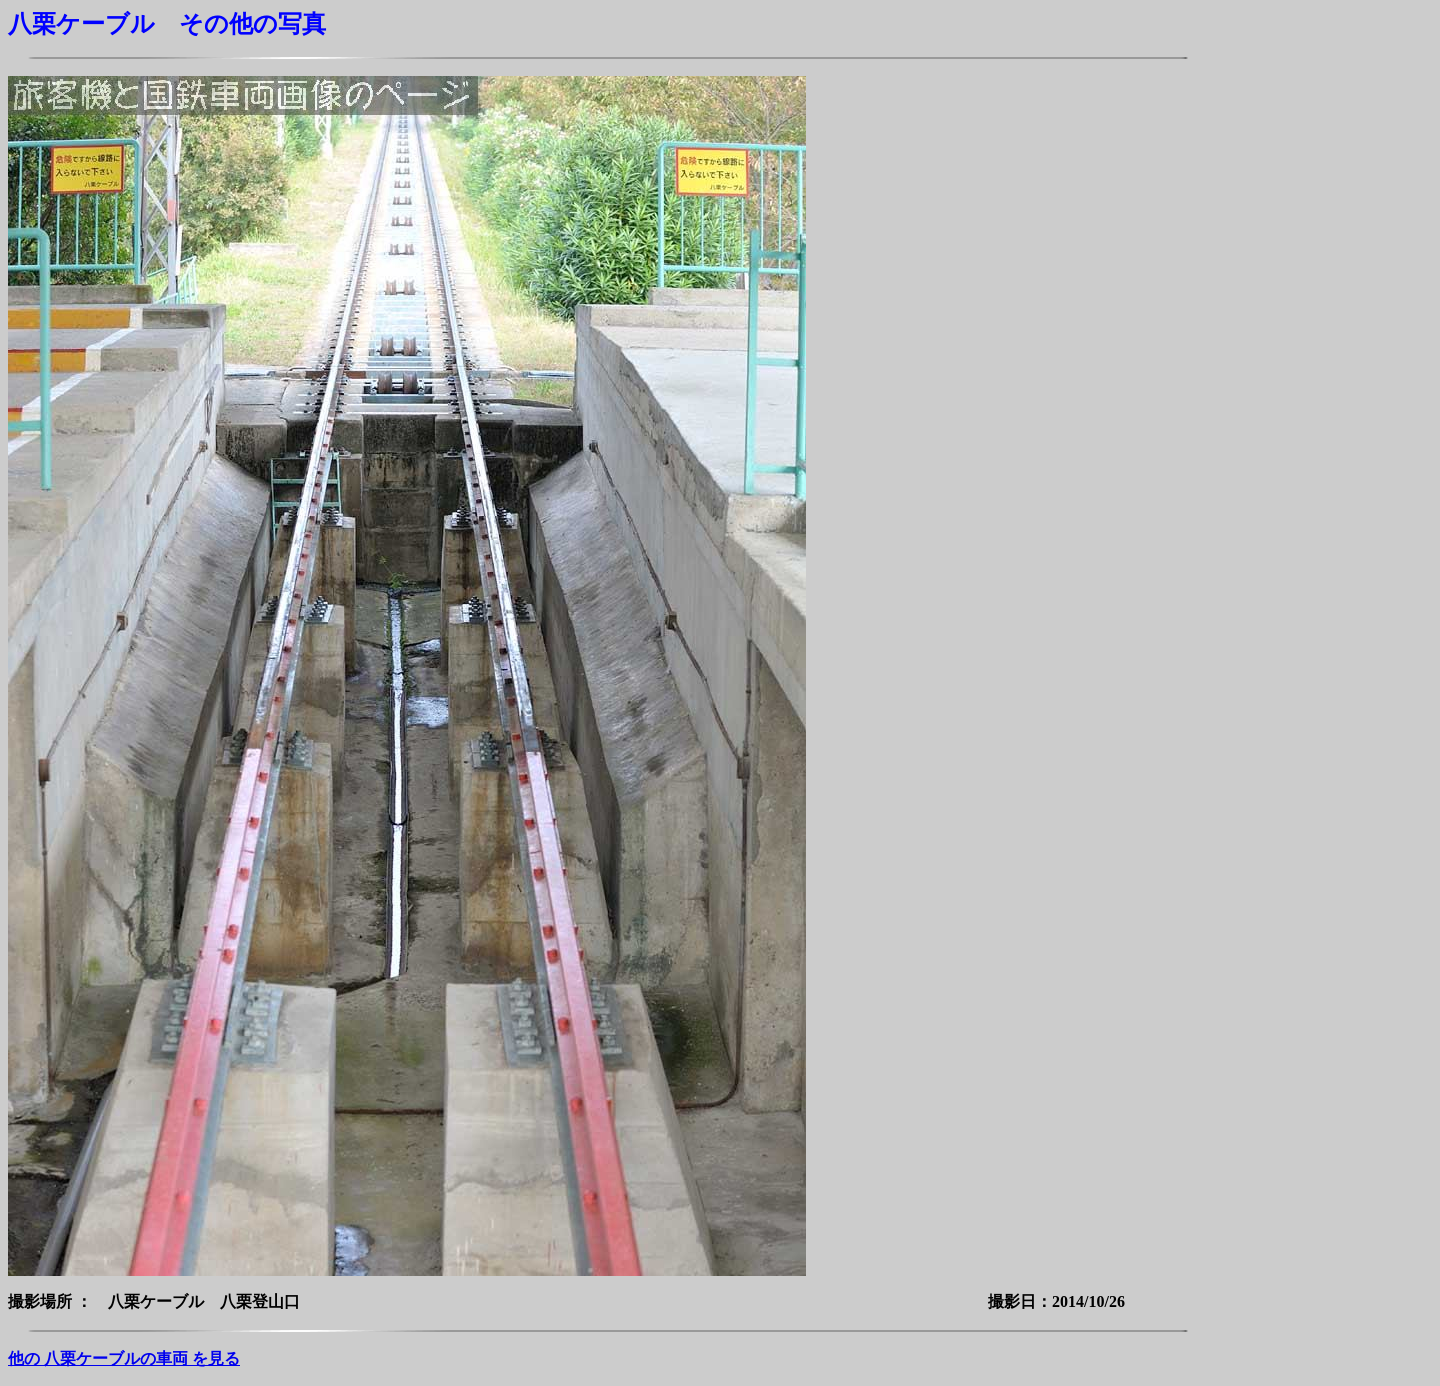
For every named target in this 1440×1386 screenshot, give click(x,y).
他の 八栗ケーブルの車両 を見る (124, 1358)
